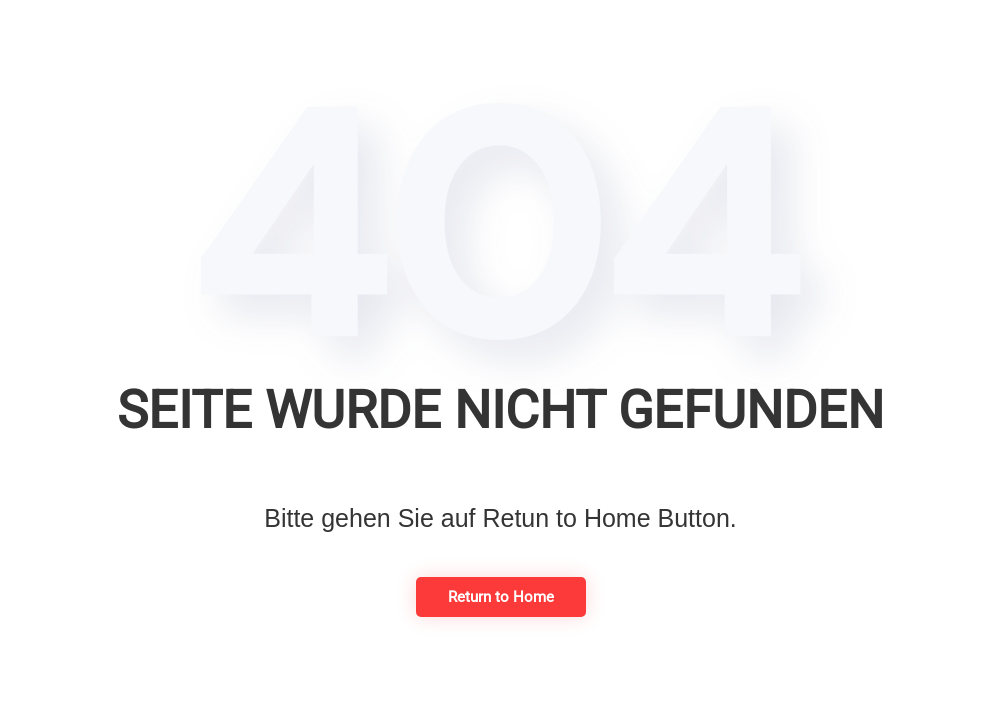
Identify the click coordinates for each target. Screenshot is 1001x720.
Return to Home (501, 597)
